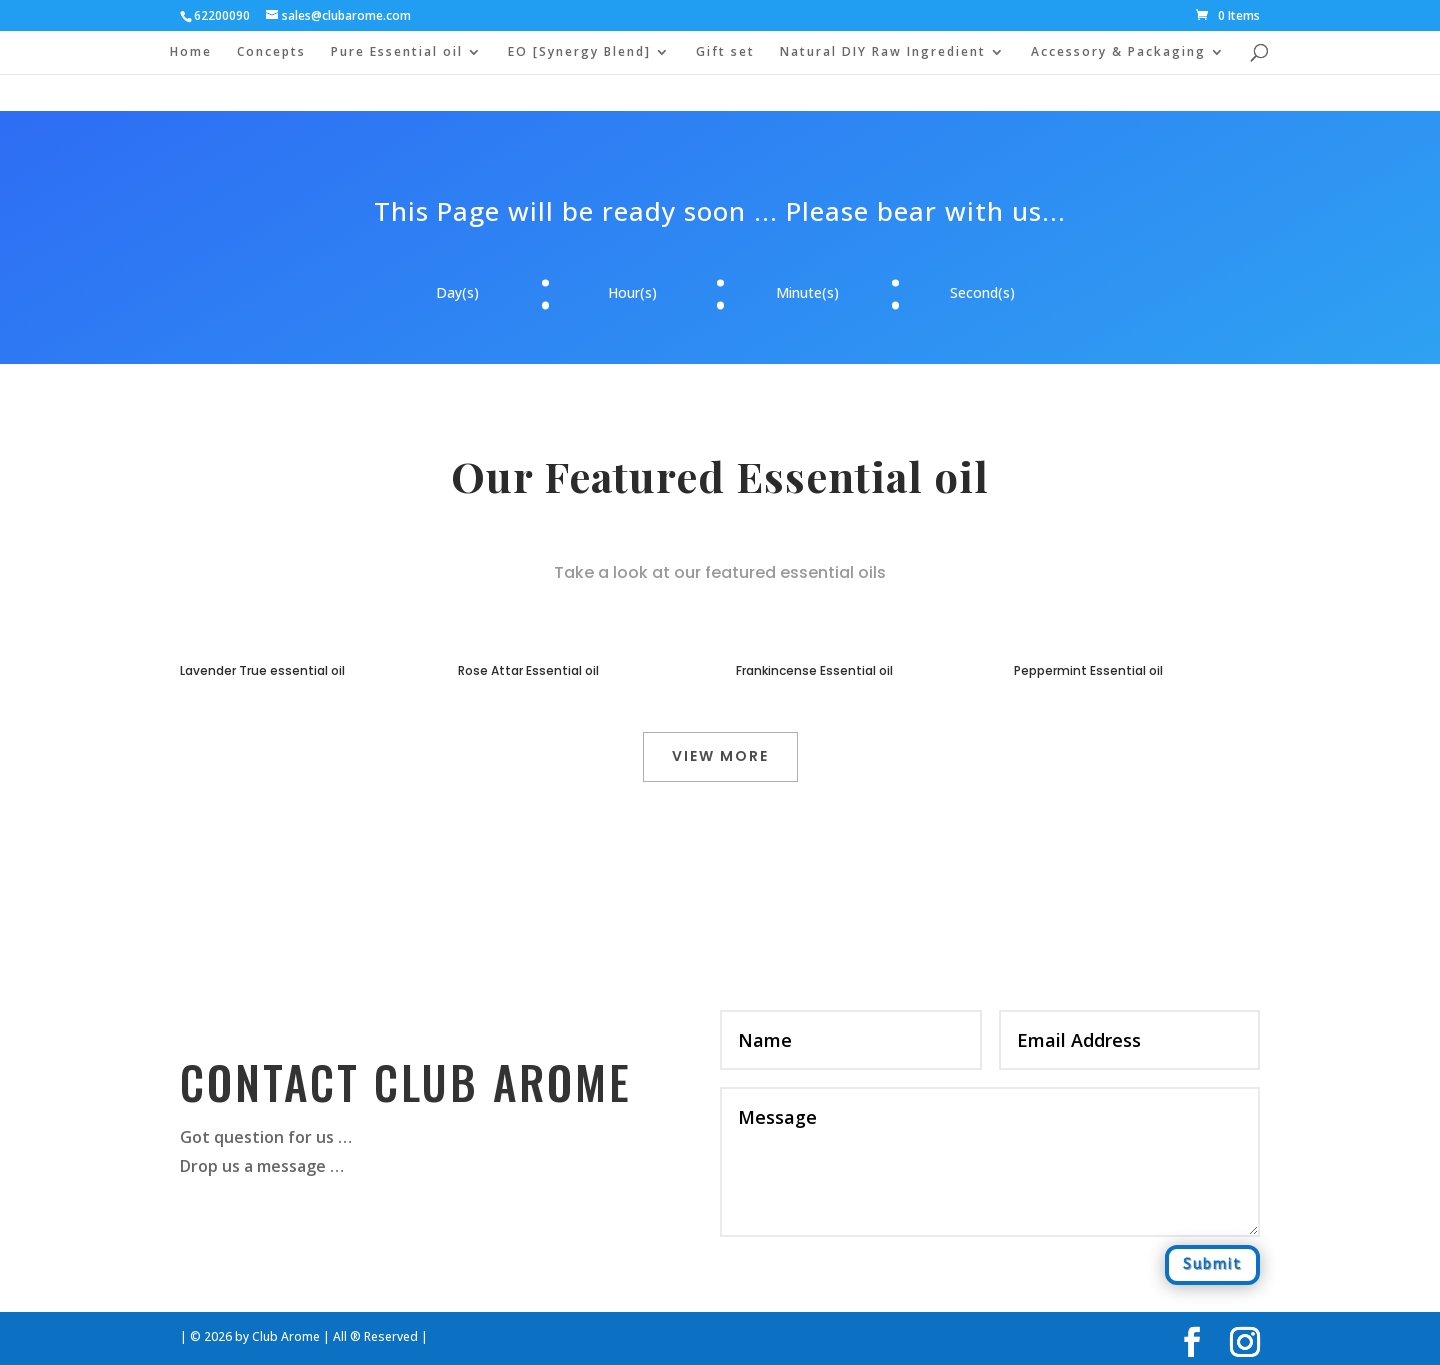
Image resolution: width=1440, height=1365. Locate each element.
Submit (1212, 1264)
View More (720, 756)
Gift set (725, 52)
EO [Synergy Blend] (579, 52)
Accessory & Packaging (1118, 52)
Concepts (271, 52)
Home (191, 52)
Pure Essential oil (397, 52)
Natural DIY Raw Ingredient (883, 52)
